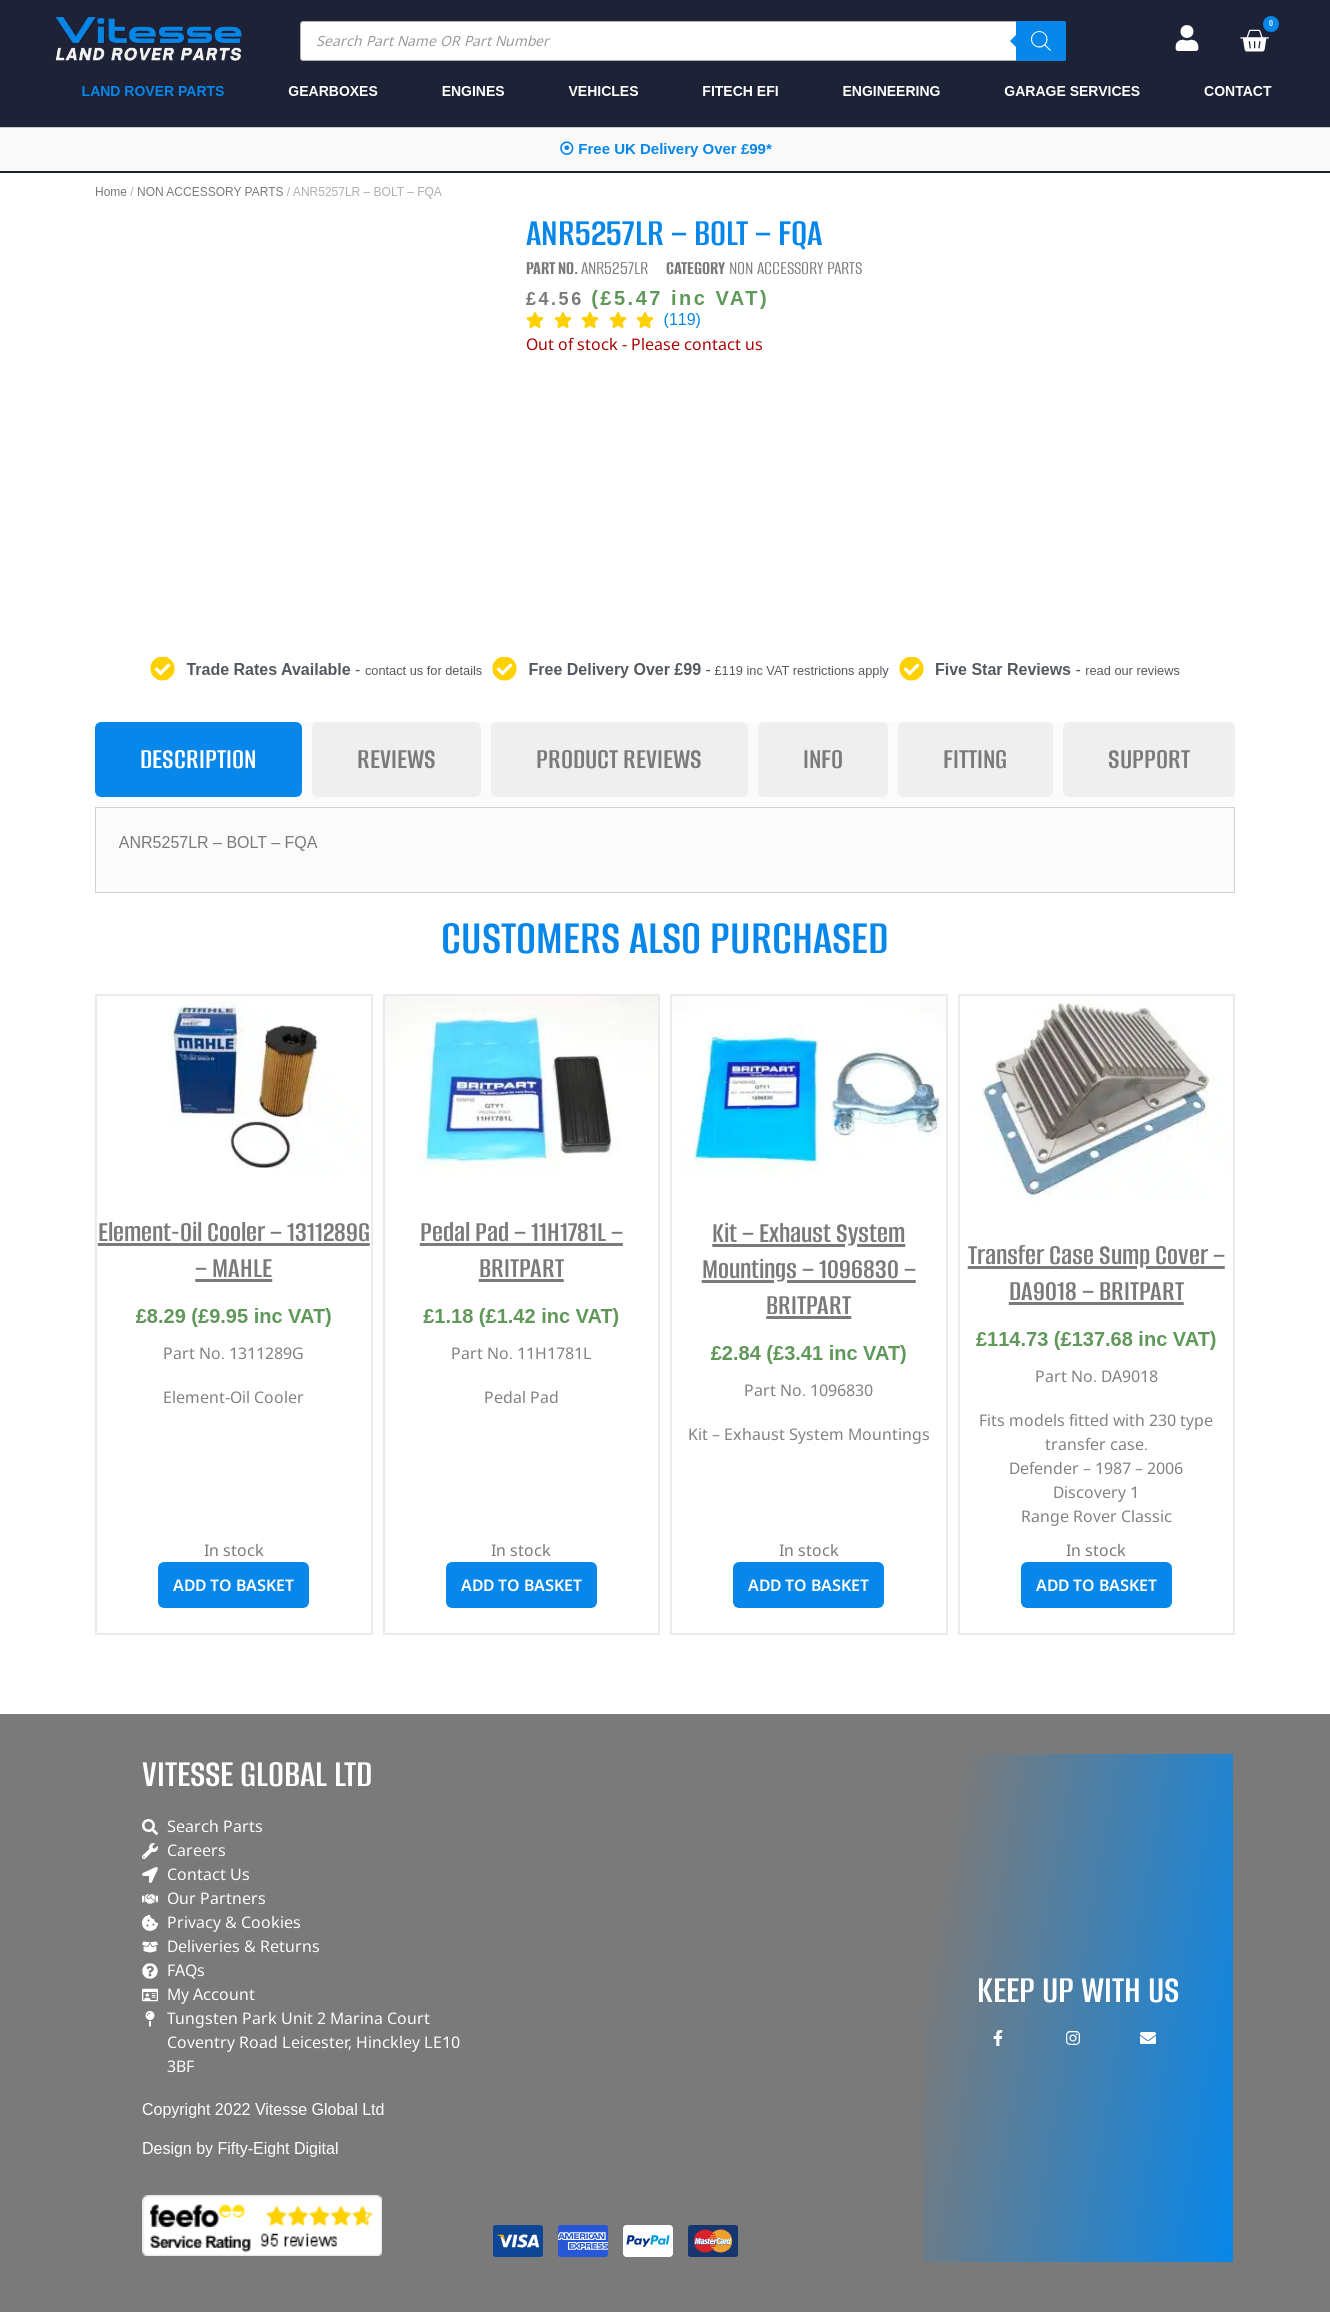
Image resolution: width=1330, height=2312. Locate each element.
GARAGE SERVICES (1072, 91)
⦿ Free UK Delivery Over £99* (665, 148)
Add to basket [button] (233, 1585)
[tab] (198, 759)
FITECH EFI (740, 91)
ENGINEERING (891, 91)
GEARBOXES (332, 91)
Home (111, 192)
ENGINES (473, 91)
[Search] (1041, 41)
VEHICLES (604, 91)
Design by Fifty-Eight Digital (240, 2148)
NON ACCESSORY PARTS (210, 192)
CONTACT (1237, 91)
